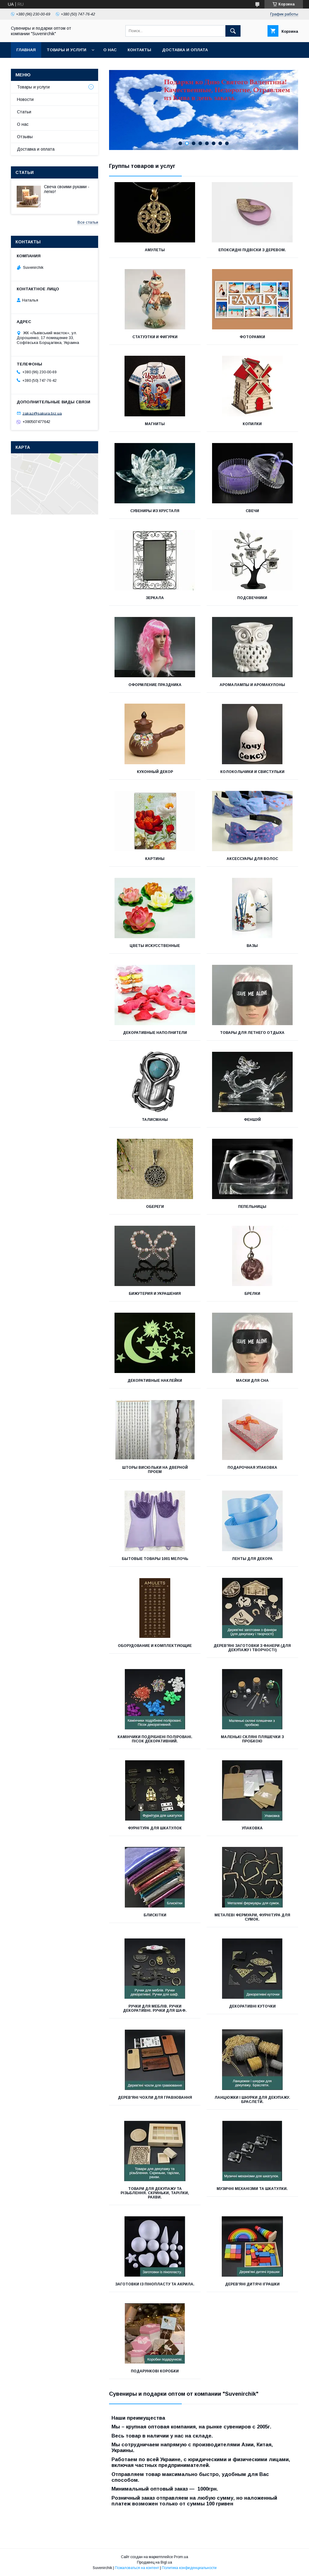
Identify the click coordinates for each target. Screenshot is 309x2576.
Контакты (139, 50)
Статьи (24, 111)
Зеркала (155, 598)
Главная (26, 50)
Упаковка (252, 1828)
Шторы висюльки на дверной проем (155, 1469)
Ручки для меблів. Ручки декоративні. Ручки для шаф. (155, 2008)
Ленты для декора (252, 1559)
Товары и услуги (66, 50)
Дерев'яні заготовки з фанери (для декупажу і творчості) (252, 1648)
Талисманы (155, 1120)
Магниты (155, 424)
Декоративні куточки (252, 2006)
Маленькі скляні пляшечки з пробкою (252, 1739)
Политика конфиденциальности (189, 2568)
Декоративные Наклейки (155, 1380)
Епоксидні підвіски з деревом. (252, 250)
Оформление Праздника (154, 685)
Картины (154, 859)
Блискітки (155, 1915)
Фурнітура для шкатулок (155, 1828)
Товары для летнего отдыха (252, 1033)
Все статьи (88, 222)
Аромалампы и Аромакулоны (252, 685)
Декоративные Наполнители (155, 1033)
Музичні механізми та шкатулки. (252, 2189)
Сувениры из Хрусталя (154, 511)
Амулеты (155, 250)
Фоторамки (252, 337)
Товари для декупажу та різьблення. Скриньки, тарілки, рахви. (155, 2193)
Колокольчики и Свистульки (252, 772)
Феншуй (252, 1120)
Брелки (252, 1293)
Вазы (252, 946)
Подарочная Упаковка (252, 1467)
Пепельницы (252, 1207)
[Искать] (233, 31)
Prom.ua (181, 2557)
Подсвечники (252, 598)
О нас (110, 50)
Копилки (252, 424)
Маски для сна (252, 1380)
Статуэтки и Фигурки (155, 337)
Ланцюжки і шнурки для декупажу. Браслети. (252, 2099)
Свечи (252, 511)
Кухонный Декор (155, 772)
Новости (25, 99)
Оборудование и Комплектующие (155, 1646)
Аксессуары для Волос (252, 859)
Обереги (155, 1207)
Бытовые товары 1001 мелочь (155, 1559)
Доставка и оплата (185, 50)
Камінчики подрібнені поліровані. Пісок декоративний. (155, 1739)
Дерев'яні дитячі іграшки (252, 2284)
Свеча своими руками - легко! (66, 189)
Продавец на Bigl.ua (154, 2562)
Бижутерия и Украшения (155, 1293)
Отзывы (25, 136)
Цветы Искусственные (155, 946)
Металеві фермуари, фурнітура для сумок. (252, 1917)
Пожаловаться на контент (137, 2568)
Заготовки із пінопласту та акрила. (154, 2284)
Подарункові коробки (155, 2371)
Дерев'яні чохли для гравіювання (155, 2097)
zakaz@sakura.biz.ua (42, 413)
